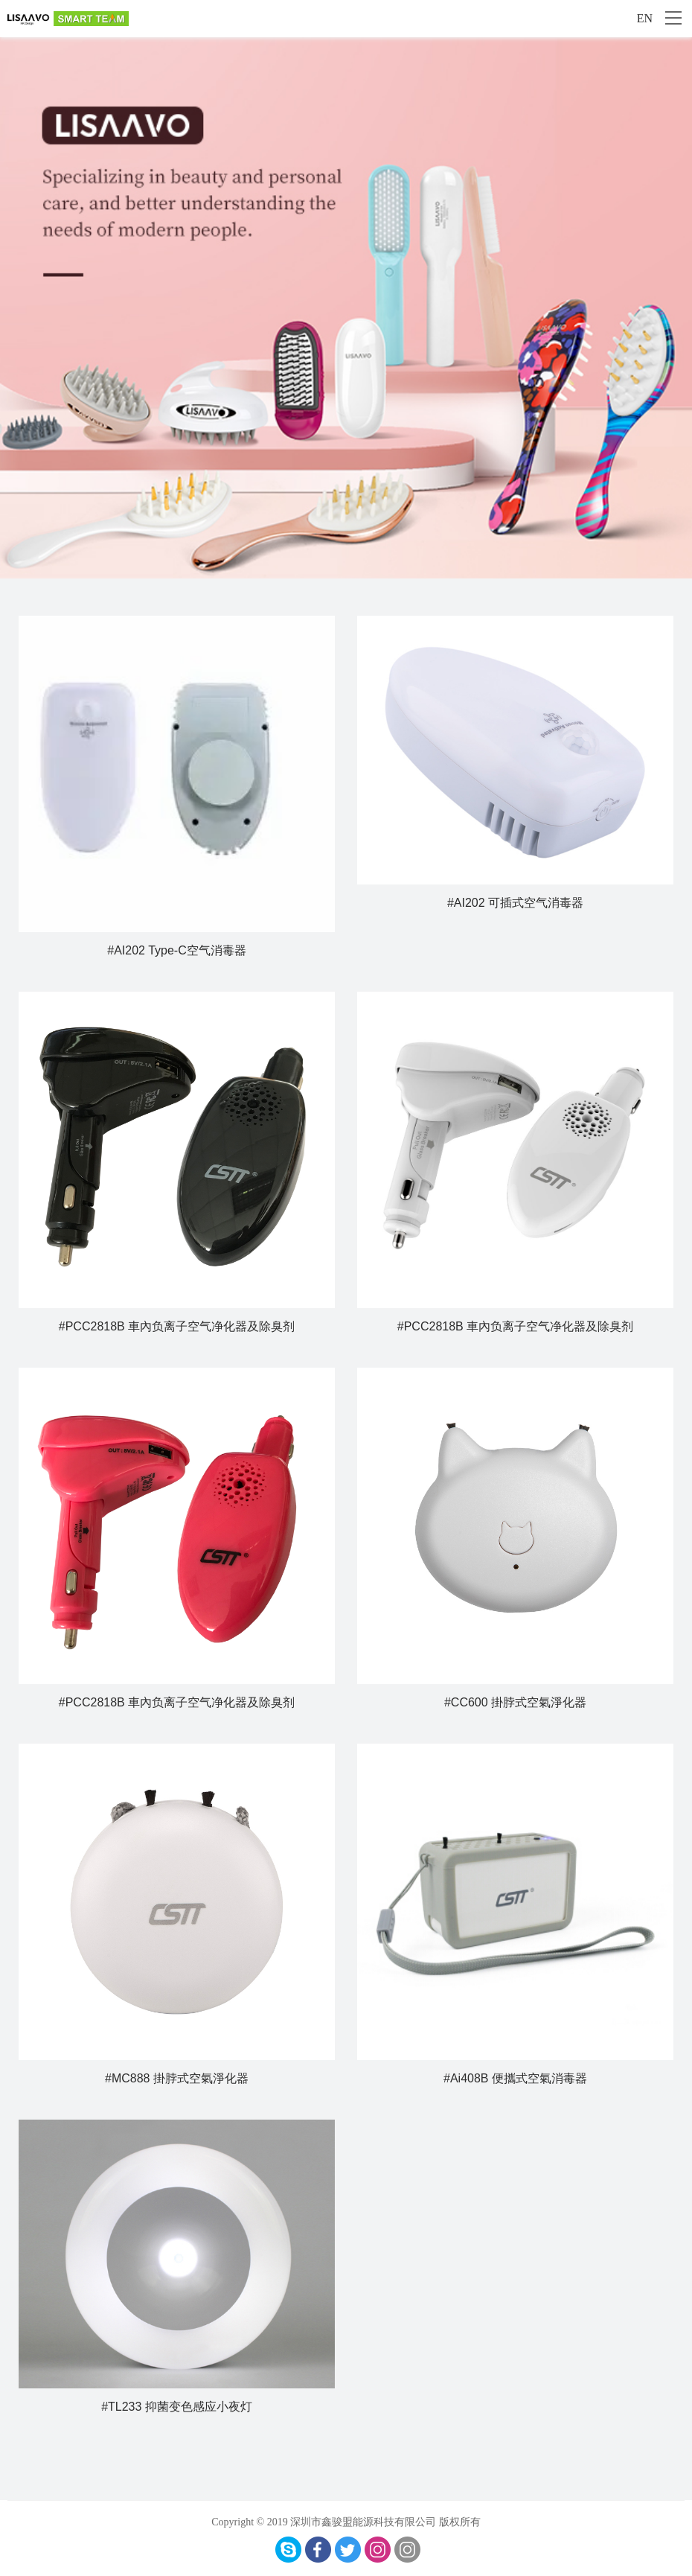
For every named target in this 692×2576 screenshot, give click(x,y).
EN (645, 18)
